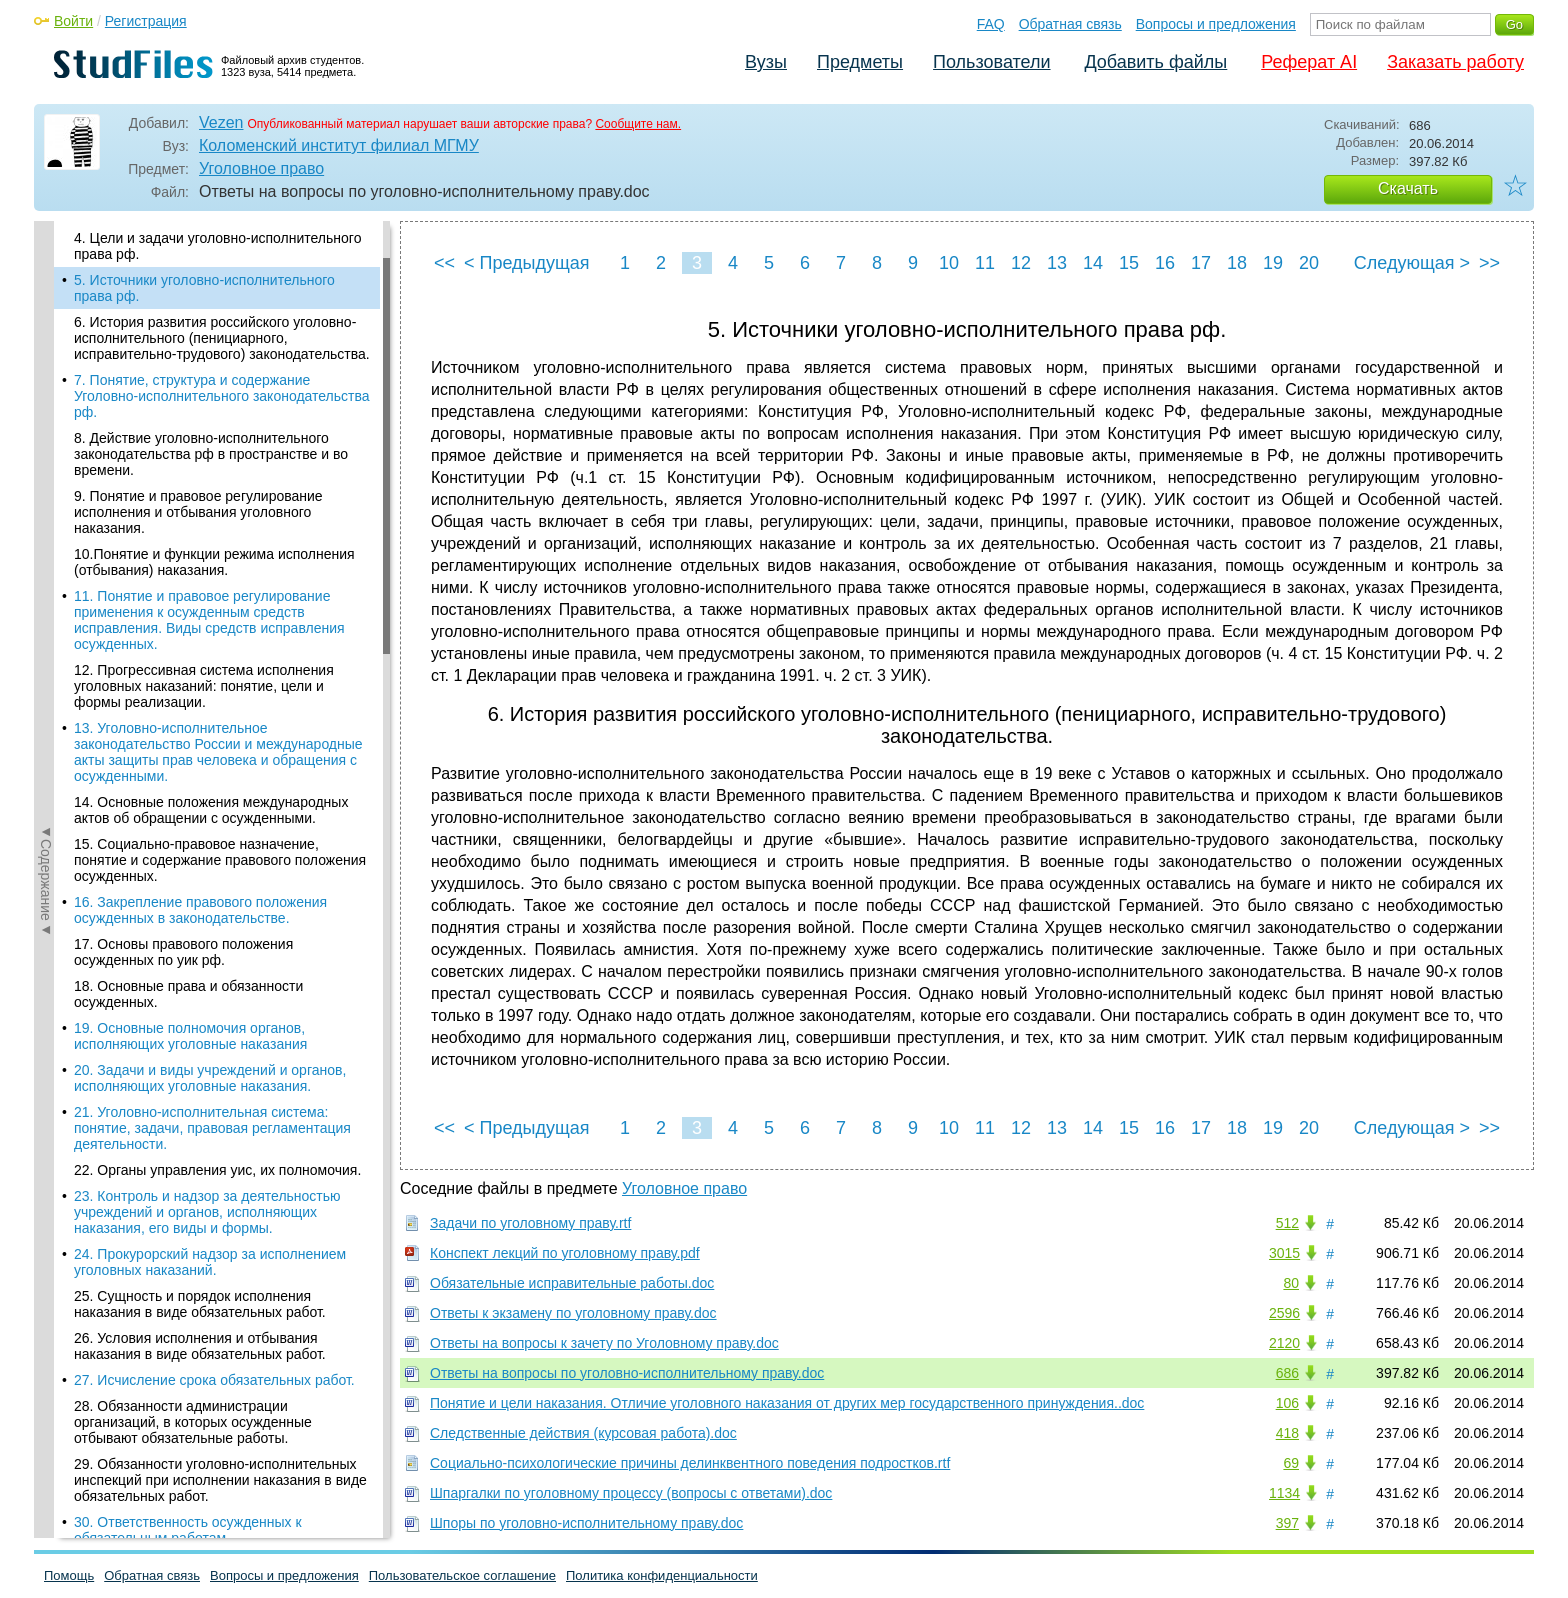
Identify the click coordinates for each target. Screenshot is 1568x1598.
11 (985, 263)
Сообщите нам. (638, 124)
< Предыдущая (527, 263)
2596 (1284, 1313)
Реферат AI (1309, 62)
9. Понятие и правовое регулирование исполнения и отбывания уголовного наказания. (198, 512)
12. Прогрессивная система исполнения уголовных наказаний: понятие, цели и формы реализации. (204, 686)
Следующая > (1412, 263)
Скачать (1408, 188)
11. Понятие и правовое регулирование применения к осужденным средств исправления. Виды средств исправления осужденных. (209, 620)
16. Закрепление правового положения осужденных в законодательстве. (200, 910)
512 (1287, 1223)
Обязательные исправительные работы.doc (572, 1283)
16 (1165, 263)
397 (1287, 1523)
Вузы (766, 62)
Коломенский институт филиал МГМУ (339, 145)
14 (1093, 263)
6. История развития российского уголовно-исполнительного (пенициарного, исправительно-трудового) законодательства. (222, 338)
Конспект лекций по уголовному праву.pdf (565, 1253)
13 (1057, 263)
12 (1021, 263)
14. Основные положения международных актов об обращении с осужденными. (211, 810)
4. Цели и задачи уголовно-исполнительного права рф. (217, 246)
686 (1287, 1373)
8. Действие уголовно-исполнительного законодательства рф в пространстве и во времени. (211, 454)
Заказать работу (1455, 62)
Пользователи (991, 62)
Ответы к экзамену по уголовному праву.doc (573, 1313)
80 (1291, 1283)
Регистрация (146, 21)
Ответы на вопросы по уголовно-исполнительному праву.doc (627, 1373)
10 (949, 263)
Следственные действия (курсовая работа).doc (583, 1433)
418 (1287, 1433)
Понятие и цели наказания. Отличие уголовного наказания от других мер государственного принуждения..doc (787, 1403)
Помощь (69, 1575)
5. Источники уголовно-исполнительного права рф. (204, 288)
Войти (73, 21)
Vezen (221, 122)
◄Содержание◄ (46, 571)
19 (1273, 263)
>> (1489, 263)
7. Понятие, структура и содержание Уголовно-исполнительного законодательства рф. (222, 396)
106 (1287, 1403)
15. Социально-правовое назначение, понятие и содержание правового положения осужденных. (220, 860)
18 (1237, 263)
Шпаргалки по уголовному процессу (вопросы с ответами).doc (631, 1493)
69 (1291, 1463)
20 (1309, 263)
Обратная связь (1070, 24)
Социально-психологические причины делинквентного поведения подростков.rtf (690, 1463)
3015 (1284, 1253)
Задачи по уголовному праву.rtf (530, 1223)
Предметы (860, 62)
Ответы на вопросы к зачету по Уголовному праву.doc (604, 1343)
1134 (1284, 1493)
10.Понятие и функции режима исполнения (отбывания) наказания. (214, 562)
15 (1129, 263)
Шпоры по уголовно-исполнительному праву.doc (586, 1523)
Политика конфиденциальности (662, 1575)
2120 (1284, 1343)
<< (444, 263)
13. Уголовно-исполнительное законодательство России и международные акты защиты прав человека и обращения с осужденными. (218, 752)
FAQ (991, 24)
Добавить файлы (1155, 62)
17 (1201, 263)
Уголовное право (261, 168)
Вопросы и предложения (1216, 24)
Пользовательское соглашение (462, 1575)
